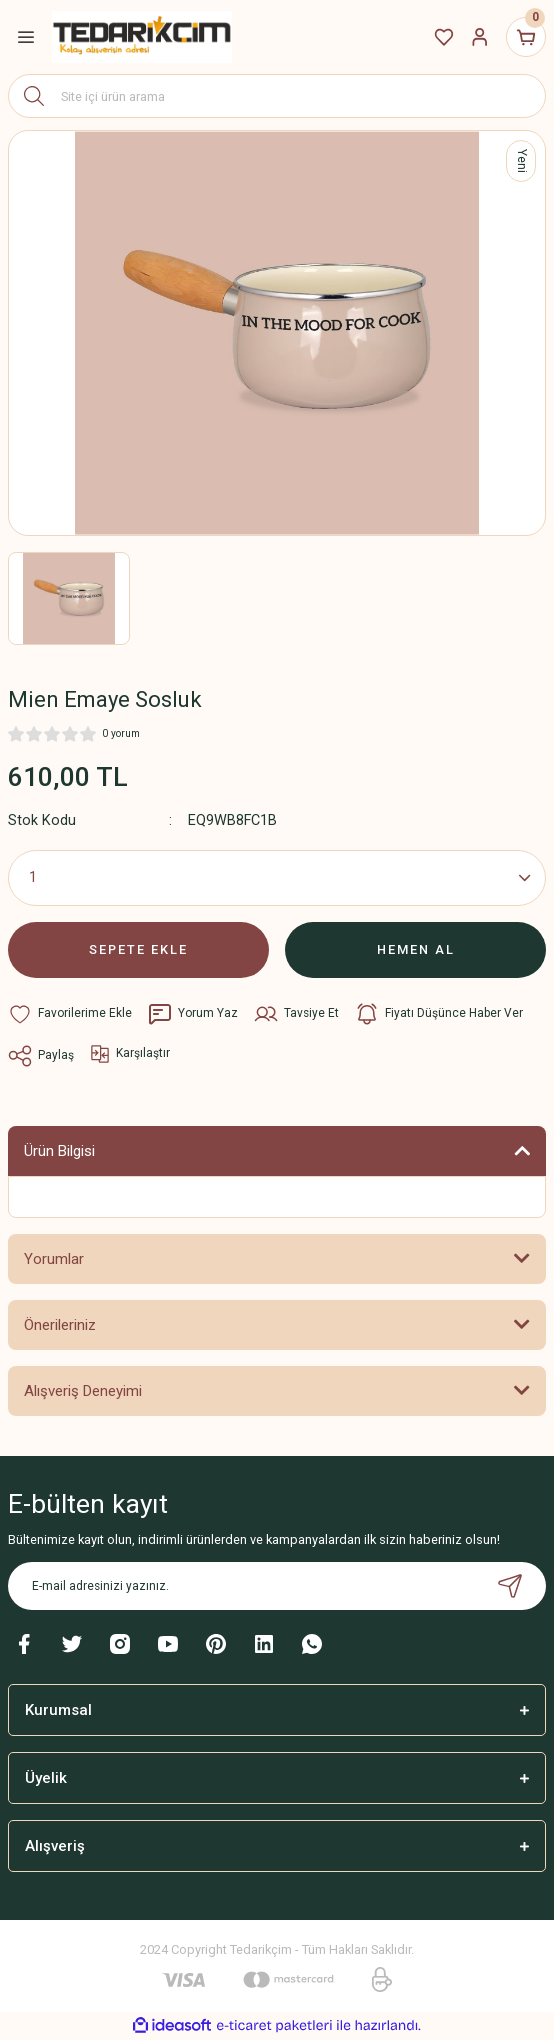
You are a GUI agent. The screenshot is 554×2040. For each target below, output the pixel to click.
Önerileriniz (60, 1325)
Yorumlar (54, 1259)
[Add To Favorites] (70, 1014)
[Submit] (510, 1586)
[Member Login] (480, 37)
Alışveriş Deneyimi (83, 1391)
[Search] (277, 96)
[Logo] (142, 36)
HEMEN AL (416, 949)
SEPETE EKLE (138, 949)
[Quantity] (277, 878)
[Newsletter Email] (277, 1586)
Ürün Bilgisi (59, 1151)
